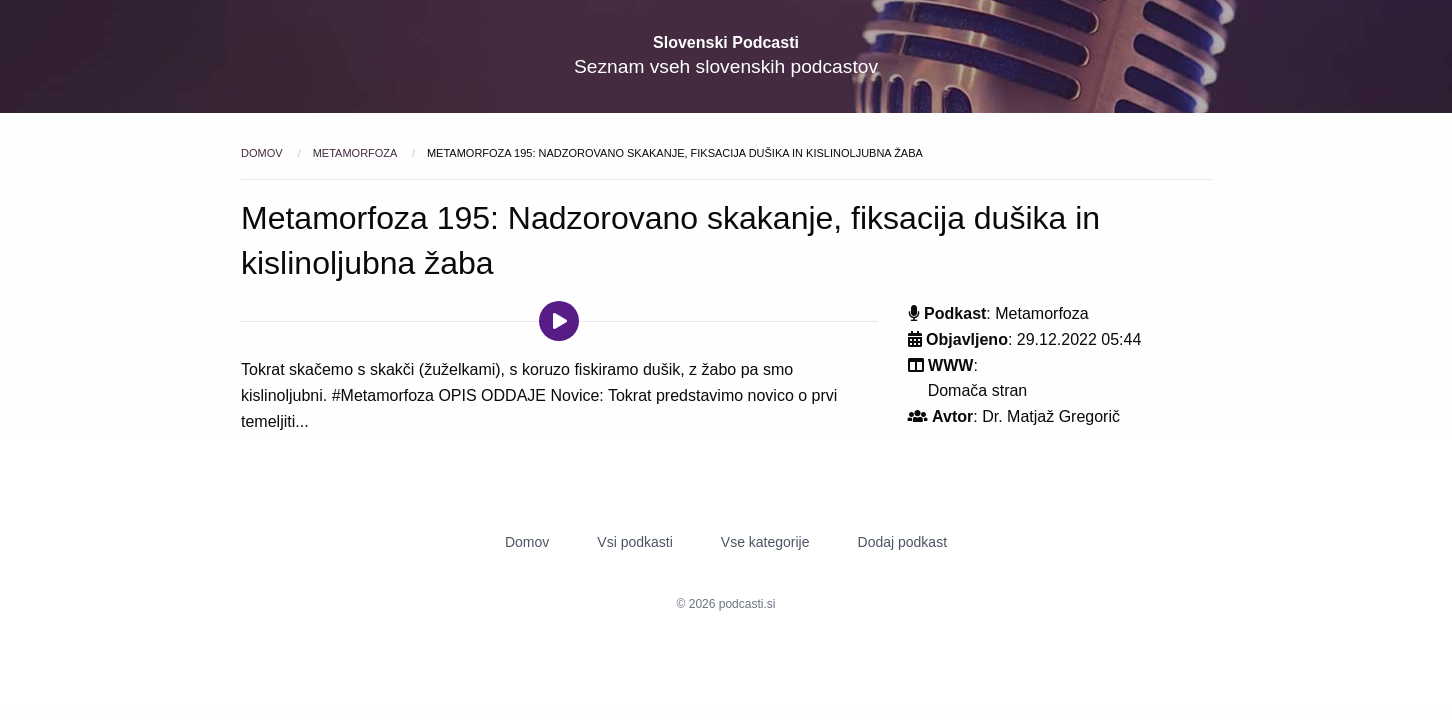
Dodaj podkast (903, 542)
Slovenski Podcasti (726, 42)
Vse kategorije (765, 542)
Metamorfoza (356, 153)
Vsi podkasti (634, 542)
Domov (263, 153)
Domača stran (978, 390)
